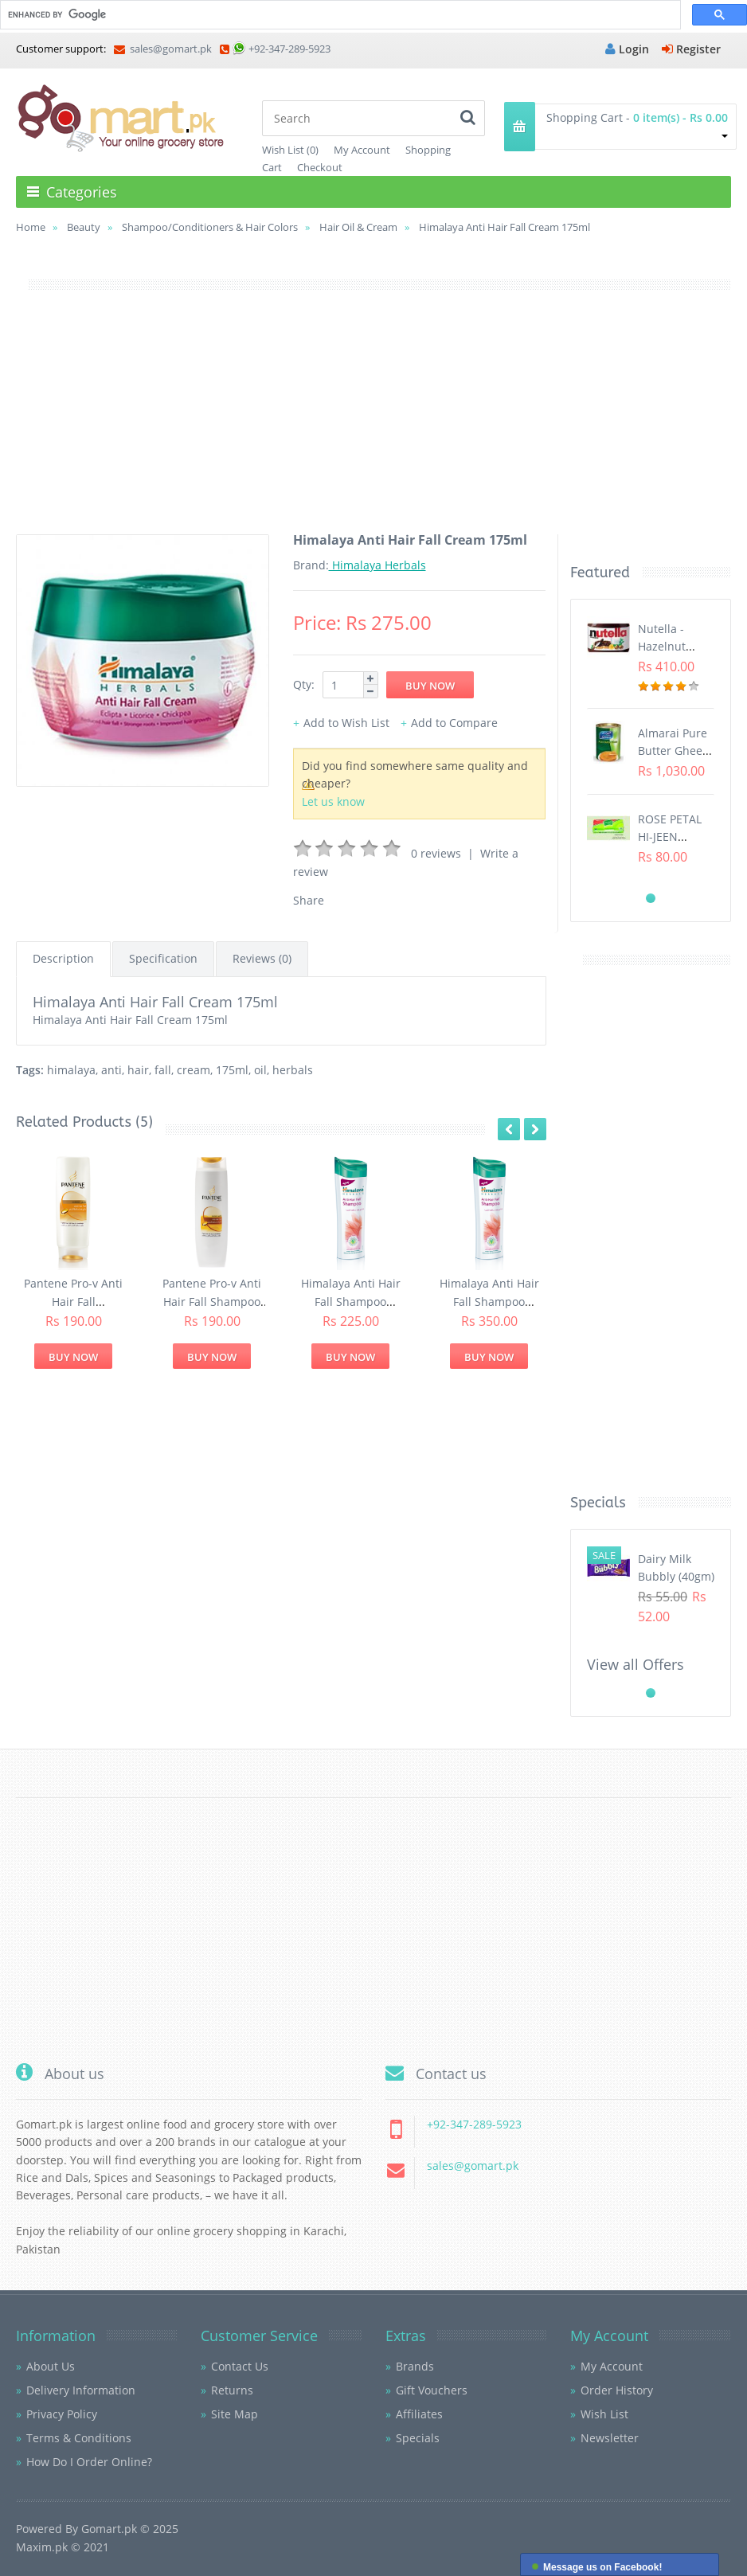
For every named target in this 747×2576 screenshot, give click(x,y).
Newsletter (610, 2437)
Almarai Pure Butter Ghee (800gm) (672, 750)
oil (260, 1069)
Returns (232, 2390)
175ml (232, 1069)
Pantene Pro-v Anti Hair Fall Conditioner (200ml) (73, 1301)
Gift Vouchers (431, 2390)
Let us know (333, 801)
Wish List (604, 2414)
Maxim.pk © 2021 (62, 2547)
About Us (50, 2366)
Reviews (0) (262, 958)
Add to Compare (454, 722)
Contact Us (239, 2366)
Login (627, 49)
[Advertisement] (373, 422)
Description (63, 958)
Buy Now (73, 1357)
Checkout (319, 167)
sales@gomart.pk (163, 48)
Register (691, 49)
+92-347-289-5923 (289, 48)
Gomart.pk (109, 2528)
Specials (418, 2437)
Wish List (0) (290, 150)
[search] (339, 15)
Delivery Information (80, 2390)
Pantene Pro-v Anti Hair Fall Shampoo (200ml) (211, 1301)
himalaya (71, 1069)
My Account (362, 150)
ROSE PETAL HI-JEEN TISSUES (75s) (673, 836)
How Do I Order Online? (89, 2461)
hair (138, 1069)
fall (162, 1069)
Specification (163, 958)
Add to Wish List (346, 722)
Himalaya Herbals (377, 565)
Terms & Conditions (78, 2437)
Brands (415, 2366)
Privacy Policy (61, 2414)
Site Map (234, 2414)
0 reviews (436, 853)
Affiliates (419, 2414)
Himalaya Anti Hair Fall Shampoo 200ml (351, 1301)
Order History (617, 2390)
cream (193, 1069)
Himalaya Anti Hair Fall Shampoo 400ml (489, 1301)
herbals (292, 1069)
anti (111, 1069)
